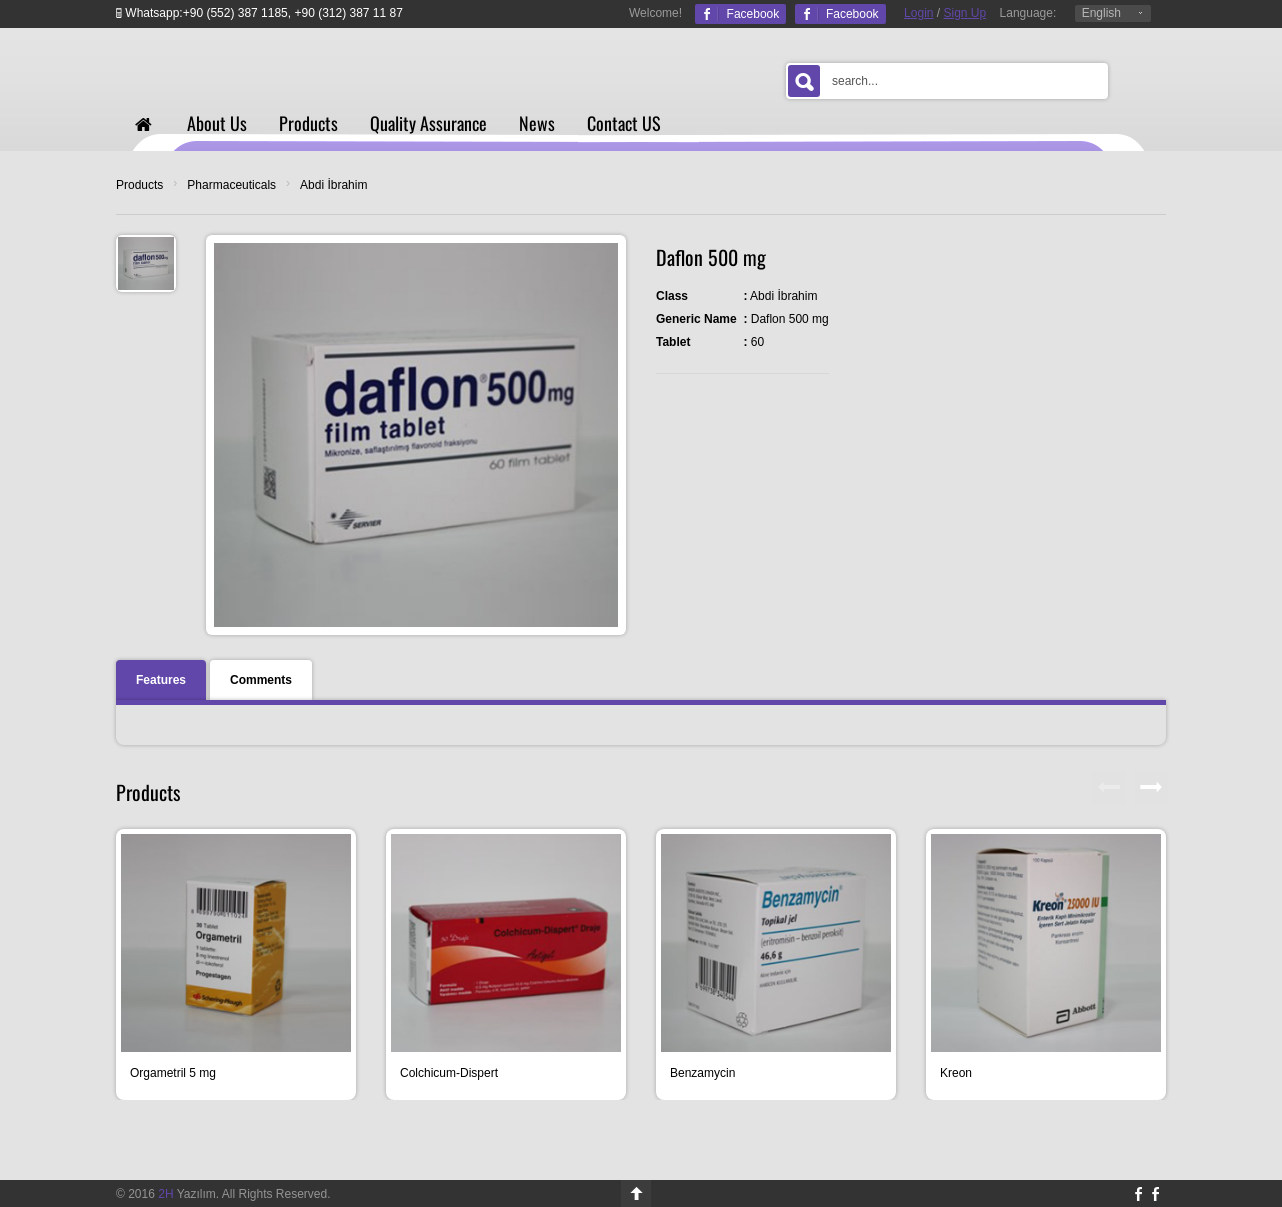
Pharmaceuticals (231, 185)
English (1101, 13)
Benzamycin (702, 1073)
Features (161, 680)
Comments (261, 680)
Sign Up (965, 13)
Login (918, 13)
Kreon (956, 1073)
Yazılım (187, 1194)
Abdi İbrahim (333, 185)
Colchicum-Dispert (449, 1073)
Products (139, 185)
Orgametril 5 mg (173, 1073)
